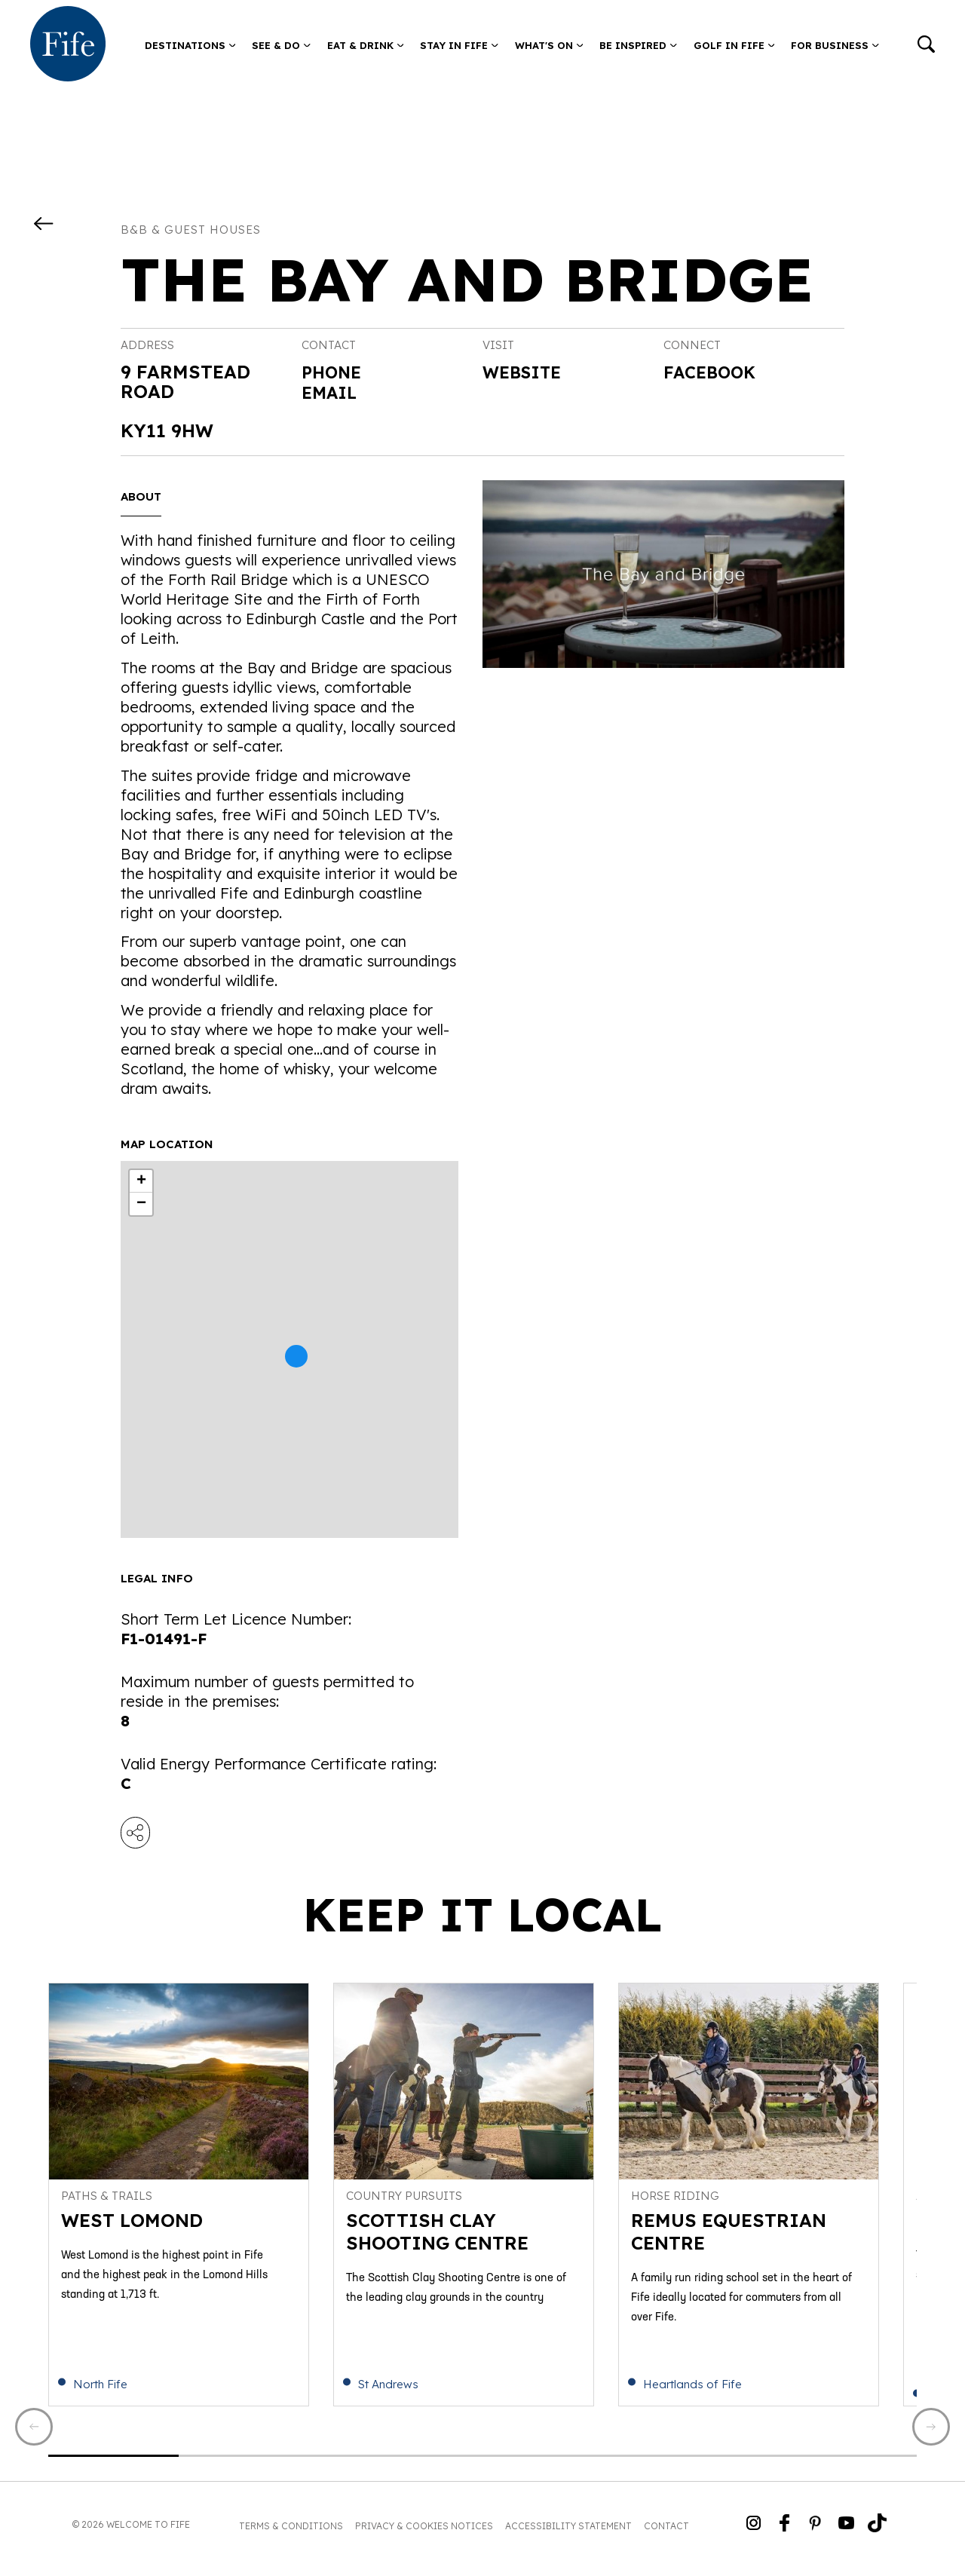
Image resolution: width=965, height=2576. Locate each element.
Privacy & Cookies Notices (424, 2534)
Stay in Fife (459, 45)
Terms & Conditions (291, 2534)
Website (526, 373)
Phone (334, 371)
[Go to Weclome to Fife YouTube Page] (846, 2533)
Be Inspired (638, 45)
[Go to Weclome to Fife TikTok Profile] (877, 2533)
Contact (666, 2534)
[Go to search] (926, 45)
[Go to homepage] (68, 45)
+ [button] (141, 1181)
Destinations (190, 45)
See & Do (281, 45)
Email (332, 391)
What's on (549, 45)
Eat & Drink (365, 45)
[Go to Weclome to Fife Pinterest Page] (815, 2533)
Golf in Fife (734, 45)
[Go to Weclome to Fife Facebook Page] (784, 2533)
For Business (835, 45)
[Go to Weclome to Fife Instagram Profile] (753, 2533)
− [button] (141, 1204)
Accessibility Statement (568, 2534)
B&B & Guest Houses (191, 229)
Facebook (713, 373)
